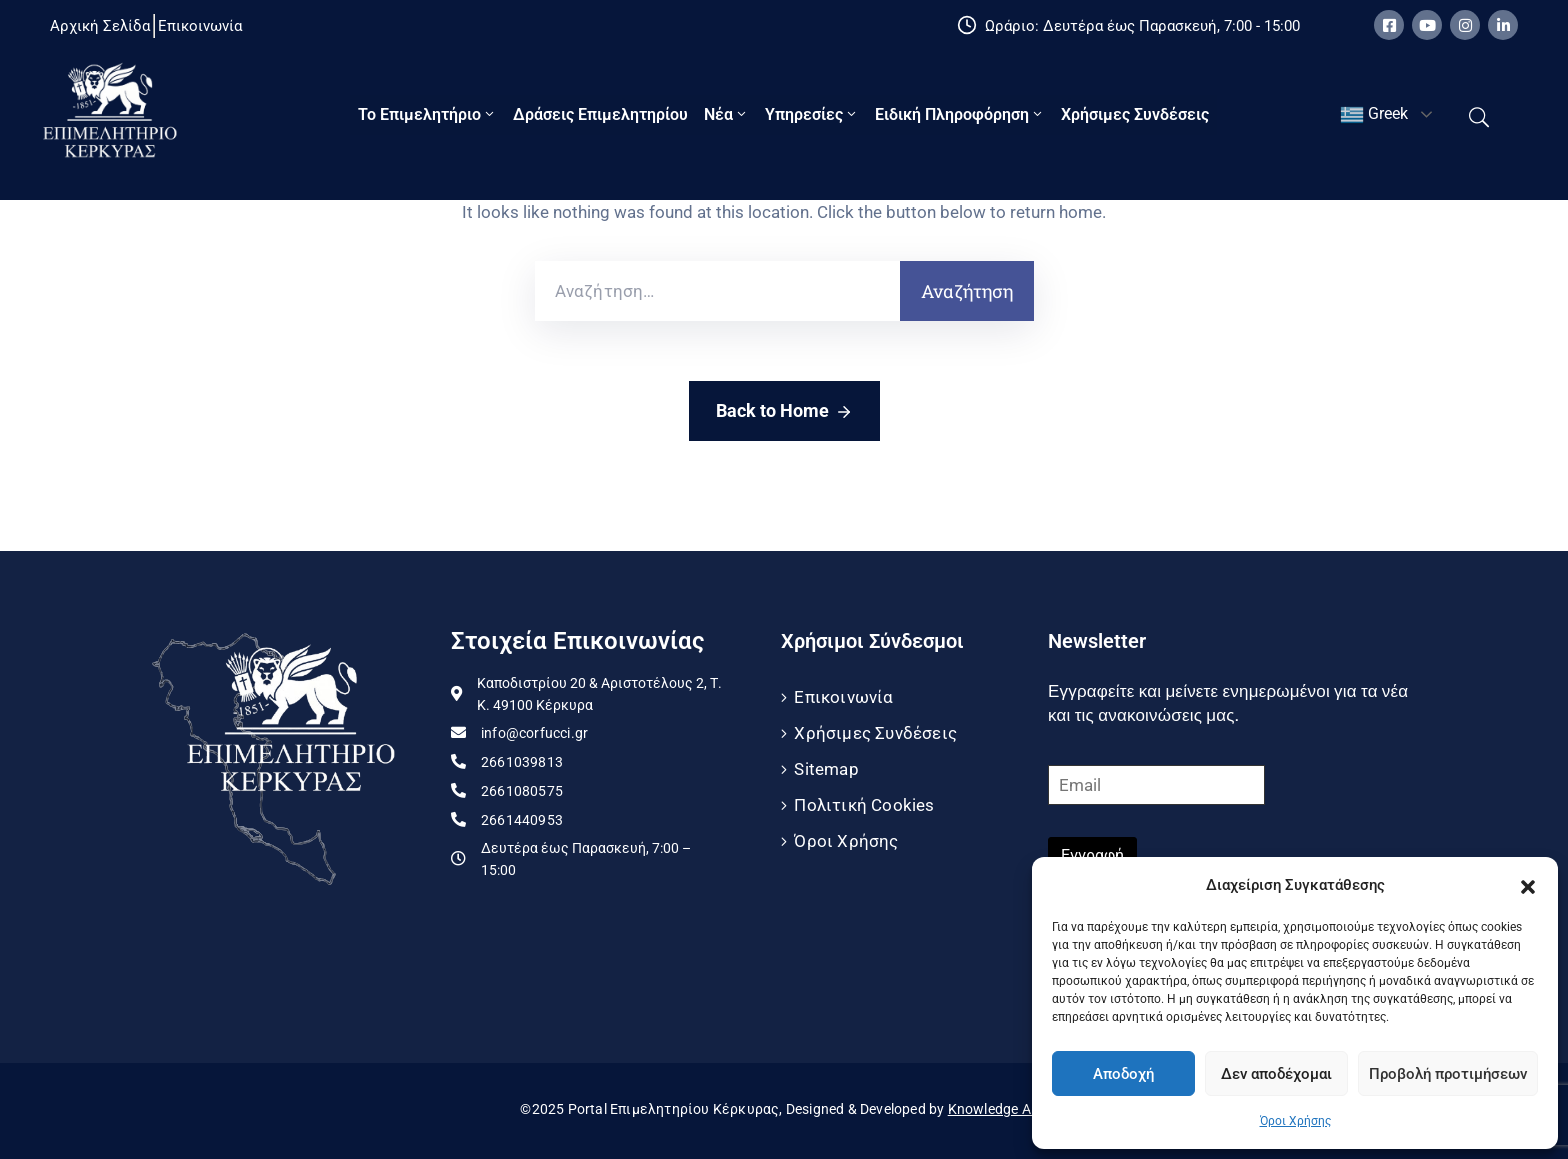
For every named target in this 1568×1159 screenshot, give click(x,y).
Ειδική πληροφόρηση (960, 114)
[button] (1528, 885)
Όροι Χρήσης (1295, 1121)
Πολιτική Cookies (864, 805)
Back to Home (784, 412)
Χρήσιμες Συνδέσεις (1135, 114)
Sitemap (826, 769)
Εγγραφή (1092, 855)
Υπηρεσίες (812, 114)
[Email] (1156, 785)
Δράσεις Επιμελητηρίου (600, 114)
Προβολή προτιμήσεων (1448, 1074)
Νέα (726, 114)
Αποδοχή (1123, 1074)
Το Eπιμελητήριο (427, 114)
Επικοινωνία (843, 697)
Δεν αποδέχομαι (1276, 1074)
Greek (1374, 115)
